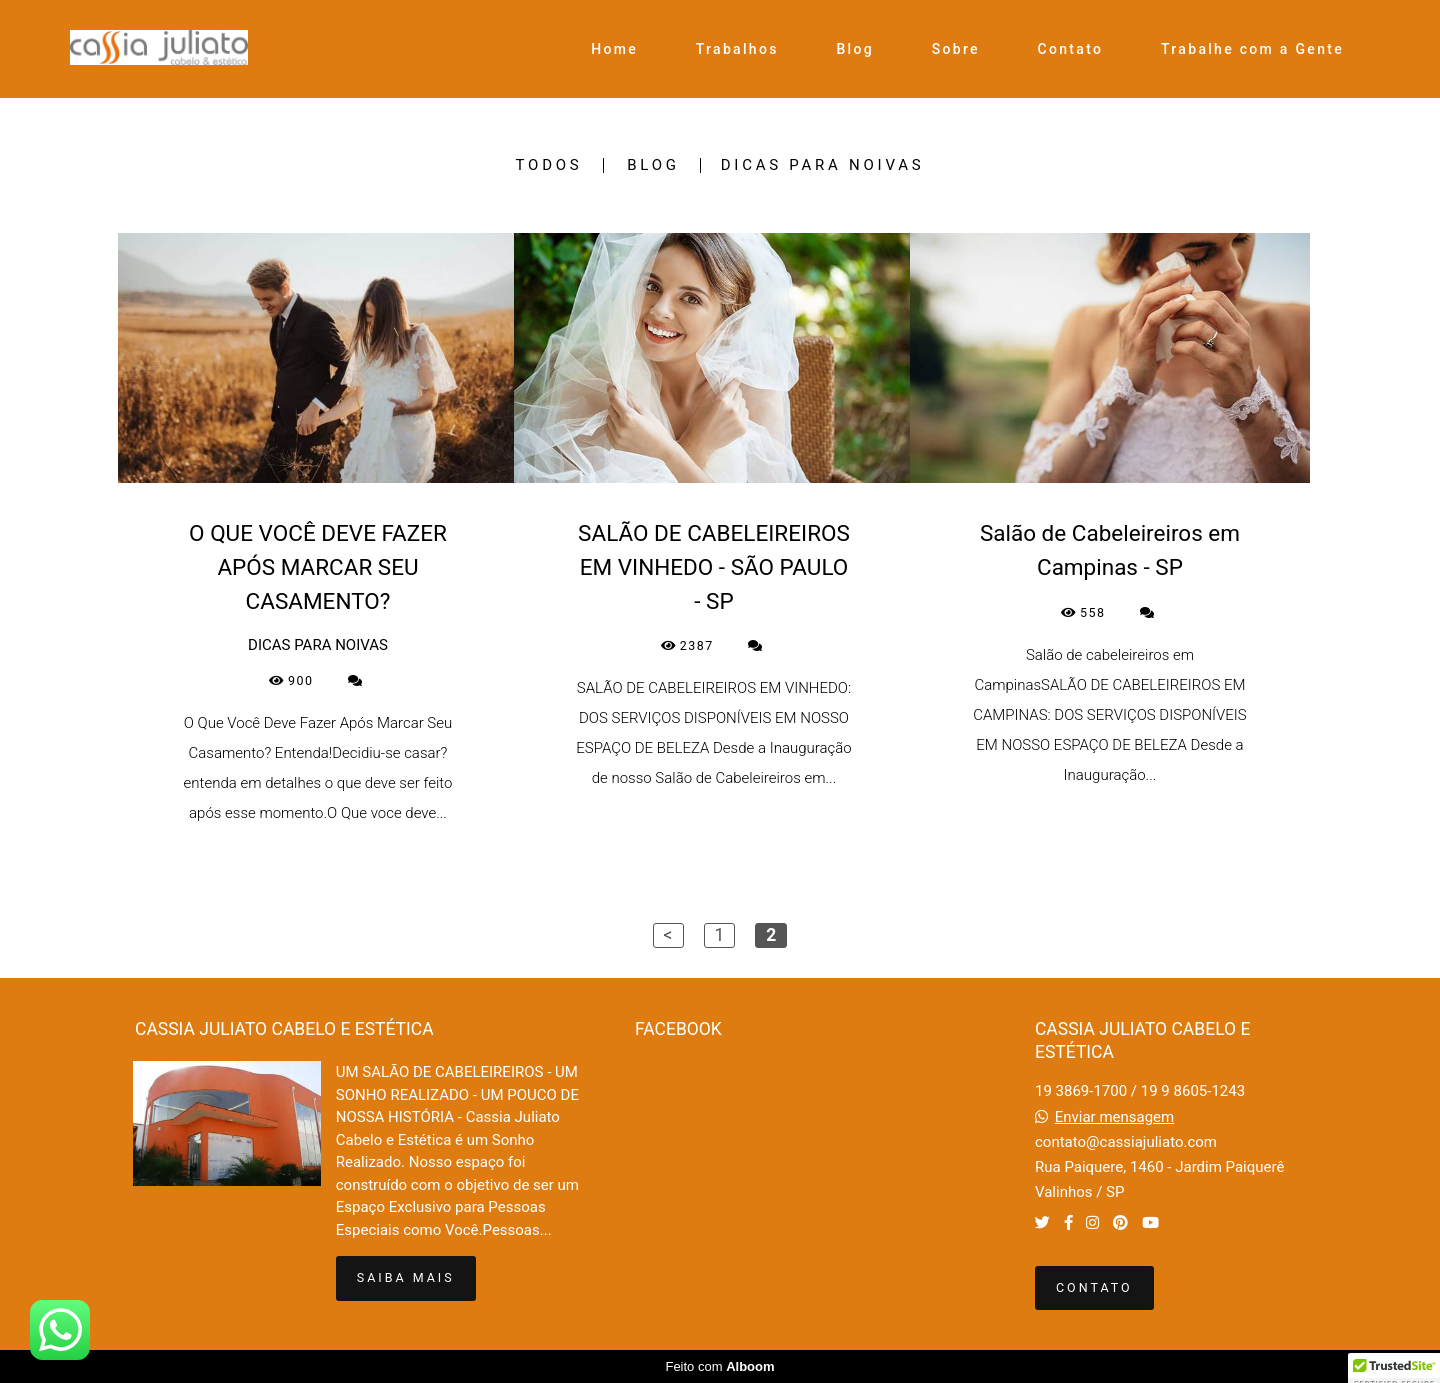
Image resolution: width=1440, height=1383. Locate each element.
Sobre (956, 49)
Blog (855, 49)
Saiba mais (406, 1277)
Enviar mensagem (1115, 1117)
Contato (1071, 49)
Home (614, 49)
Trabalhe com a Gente (1252, 49)
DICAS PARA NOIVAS (823, 165)
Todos (549, 165)
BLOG (653, 165)
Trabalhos (737, 49)
